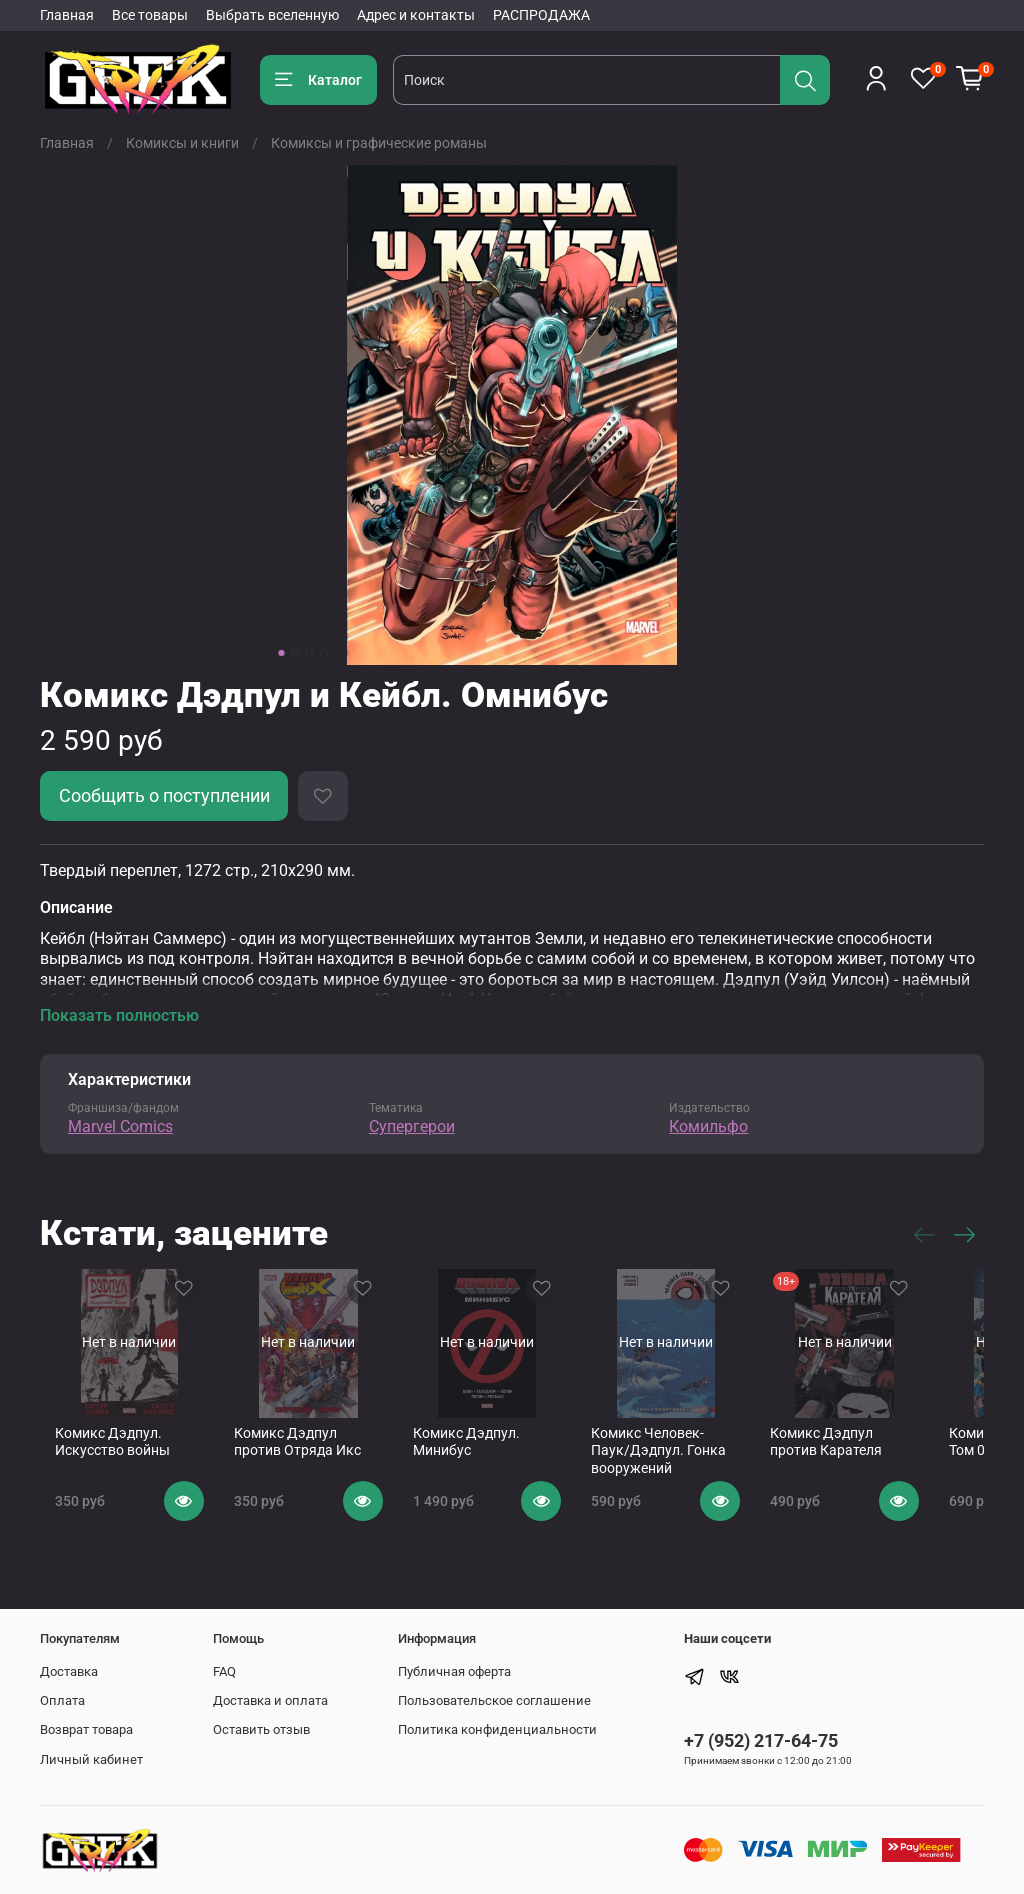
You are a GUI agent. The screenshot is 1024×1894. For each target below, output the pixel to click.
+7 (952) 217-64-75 (761, 1740)
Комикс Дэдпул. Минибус (483, 1458)
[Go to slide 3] (310, 653)
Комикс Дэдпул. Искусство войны (97, 1458)
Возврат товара (86, 1729)
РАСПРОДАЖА (541, 15)
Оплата (62, 1700)
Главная (67, 15)
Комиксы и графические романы (379, 143)
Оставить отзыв (261, 1729)
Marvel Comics (120, 1126)
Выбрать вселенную (272, 15)
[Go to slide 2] (296, 653)
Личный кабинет (91, 1759)
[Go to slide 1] (282, 653)
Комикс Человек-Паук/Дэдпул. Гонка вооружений (700, 1466)
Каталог (318, 80)
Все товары (150, 15)
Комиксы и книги (182, 143)
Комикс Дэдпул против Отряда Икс (311, 1458)
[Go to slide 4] (324, 653)
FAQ (224, 1671)
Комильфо (708, 1126)
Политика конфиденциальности (497, 1729)
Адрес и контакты (416, 15)
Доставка (69, 1671)
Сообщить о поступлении (164, 796)
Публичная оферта (454, 1671)
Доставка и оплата (270, 1700)
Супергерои (412, 1126)
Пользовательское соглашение (494, 1700)
